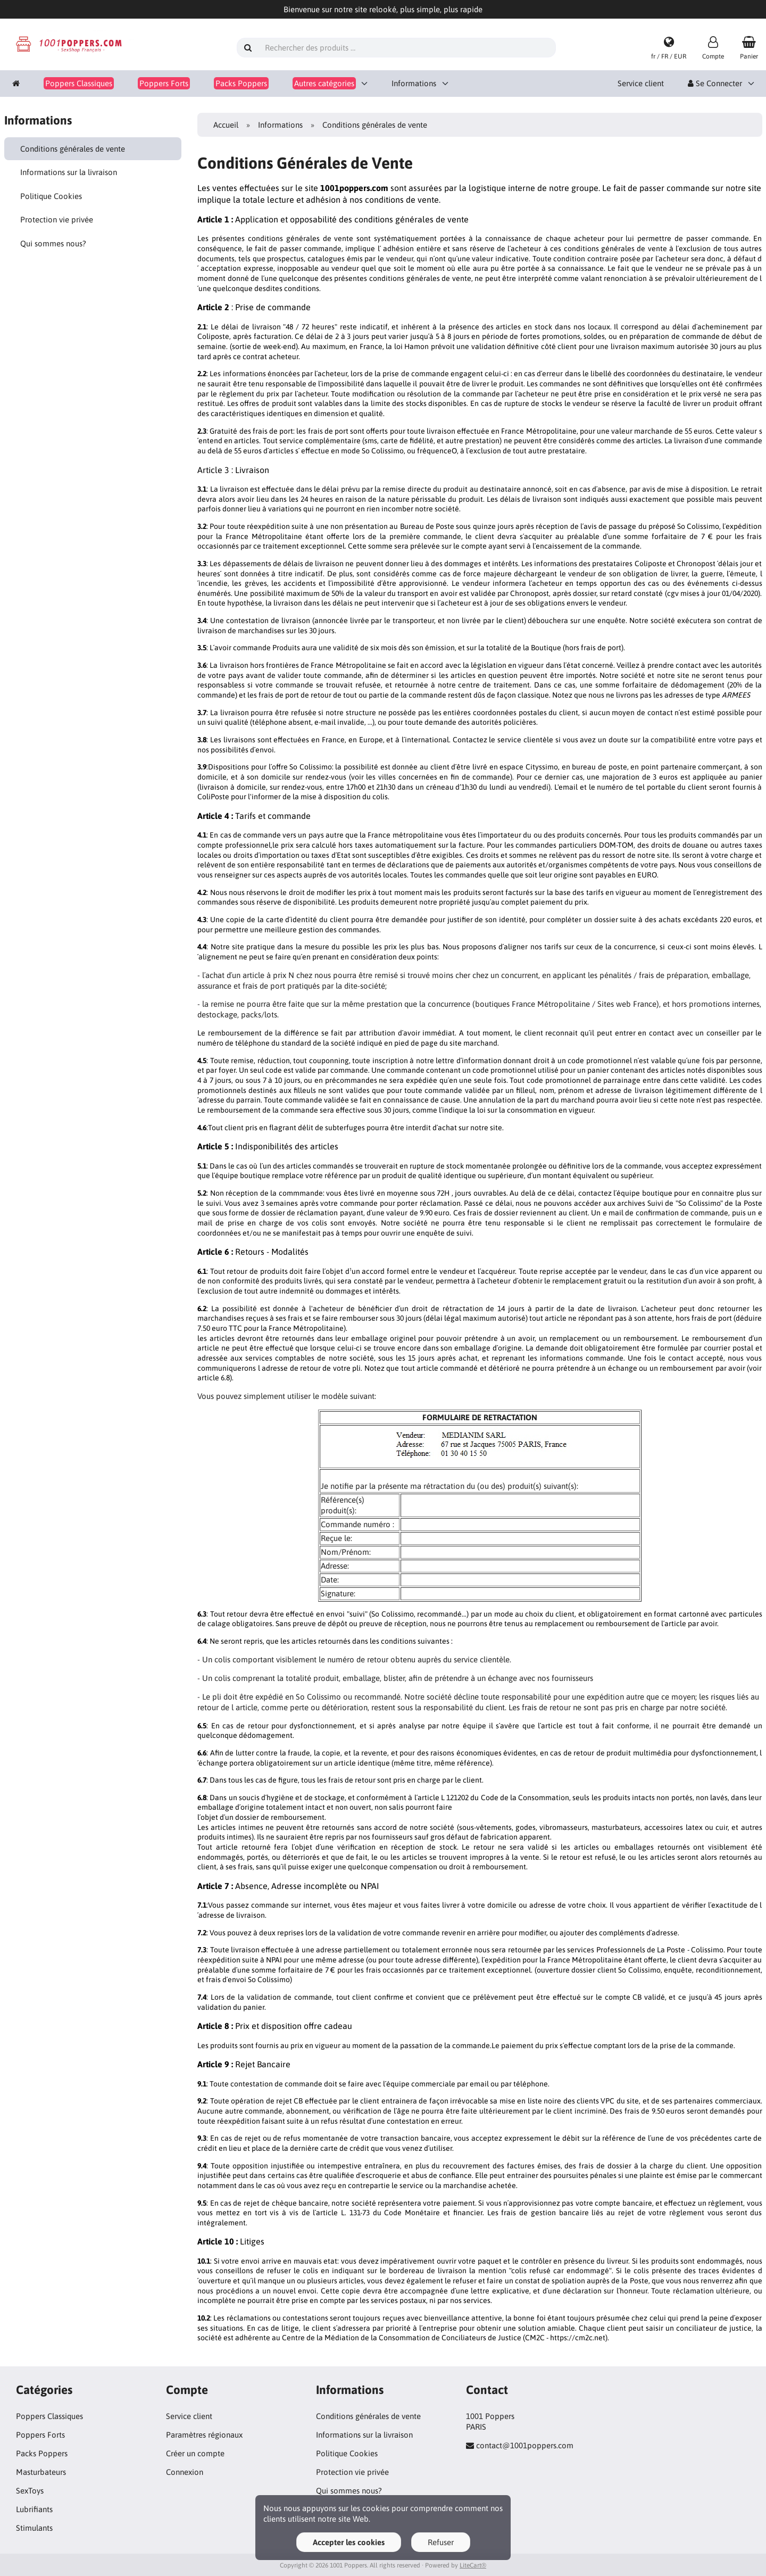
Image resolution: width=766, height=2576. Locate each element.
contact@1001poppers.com (524, 2445)
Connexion (184, 2471)
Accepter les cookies (349, 2542)
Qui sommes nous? (53, 243)
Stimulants (34, 2527)
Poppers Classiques (49, 2416)
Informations (414, 83)
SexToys (30, 2490)
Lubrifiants (34, 2509)
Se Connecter (715, 83)
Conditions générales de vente (72, 148)
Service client (641, 83)
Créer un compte (195, 2453)
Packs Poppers (42, 2453)
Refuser (441, 2542)
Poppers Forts (40, 2434)
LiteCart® (473, 2565)
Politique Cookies (51, 196)
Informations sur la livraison (68, 172)
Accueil (225, 124)
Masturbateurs (41, 2471)
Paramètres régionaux (204, 2434)
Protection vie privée (56, 219)
